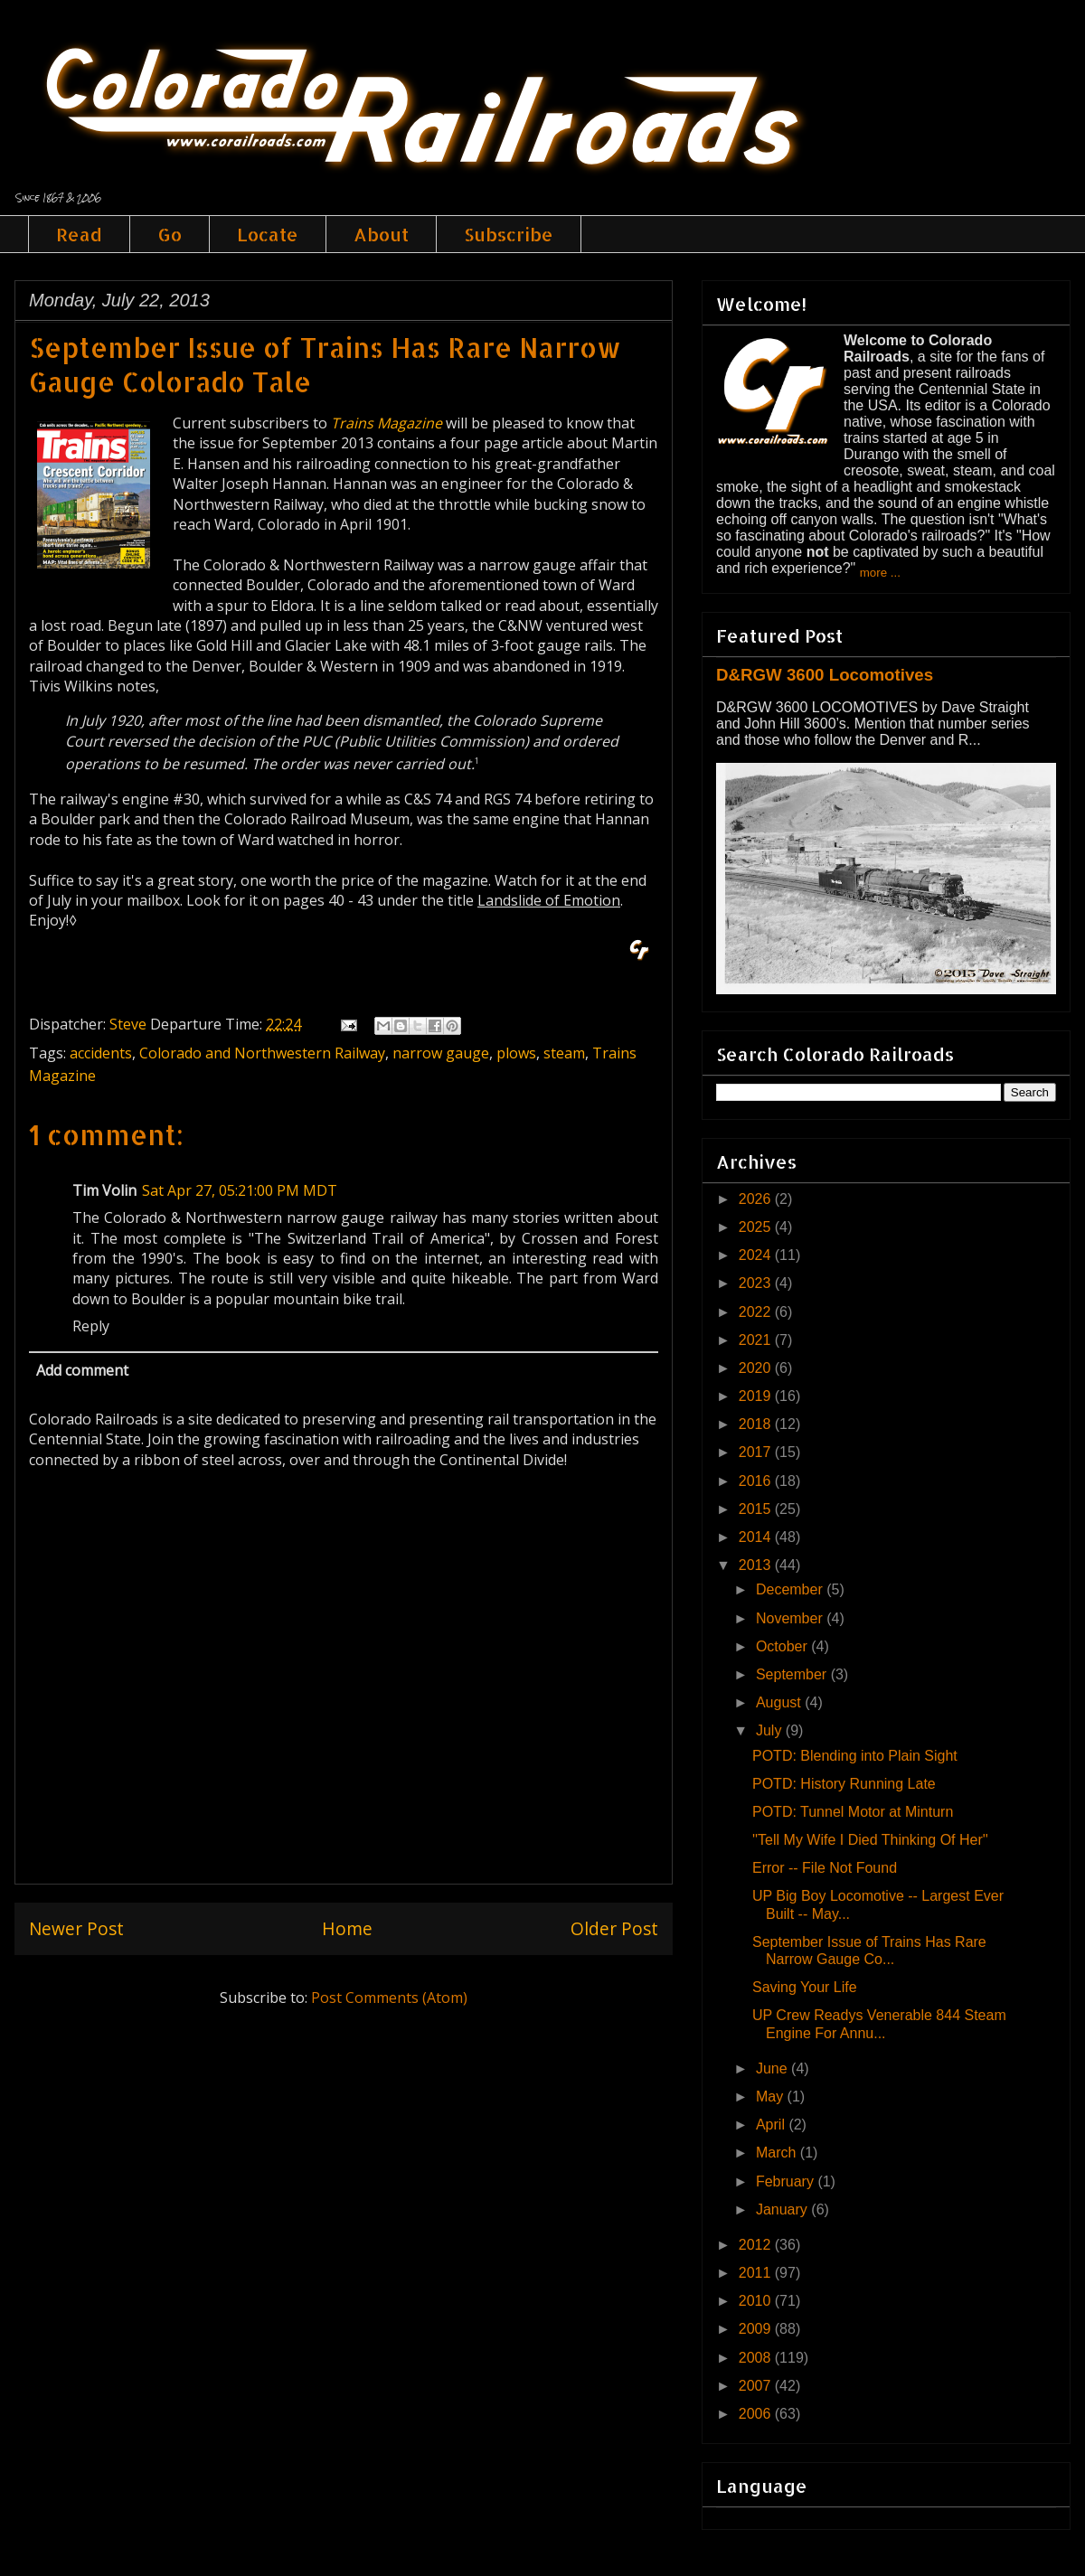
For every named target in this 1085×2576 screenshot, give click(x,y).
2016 (757, 1481)
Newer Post (76, 1928)
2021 (757, 1340)
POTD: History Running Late (844, 1783)
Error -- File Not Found (824, 1868)
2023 (757, 1283)
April (772, 2124)
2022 (757, 1312)
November (791, 1618)
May (772, 2096)
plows (516, 1053)
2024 (757, 1255)
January (783, 2209)
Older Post (614, 1928)
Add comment (82, 1370)
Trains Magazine (386, 423)
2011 (757, 2272)
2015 (757, 1509)
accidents (101, 1053)
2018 (757, 1424)
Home (347, 1928)
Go (169, 234)
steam (564, 1053)
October (783, 1646)
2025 (757, 1227)
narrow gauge (440, 1053)
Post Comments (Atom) (389, 1997)
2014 (757, 1537)
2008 (757, 2357)
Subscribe (508, 234)
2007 (757, 2385)
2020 (757, 1368)
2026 (757, 1199)
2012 (757, 2244)
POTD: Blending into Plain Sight (855, 1755)
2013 (757, 1565)
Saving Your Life (804, 1987)
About (381, 234)
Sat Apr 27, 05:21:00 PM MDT (239, 1190)
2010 (757, 2300)
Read (79, 234)
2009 (757, 2328)
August (780, 1702)
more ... (880, 572)
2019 (757, 1396)
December (791, 1589)
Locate (267, 234)
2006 (757, 2413)
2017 (757, 1452)
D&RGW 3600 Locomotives (824, 674)
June (773, 2068)
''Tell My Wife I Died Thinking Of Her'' (870, 1839)
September (793, 1674)
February (786, 2181)
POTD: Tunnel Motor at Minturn (852, 1811)
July (771, 1730)
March (778, 2152)
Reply (90, 1326)
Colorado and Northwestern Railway (262, 1053)
